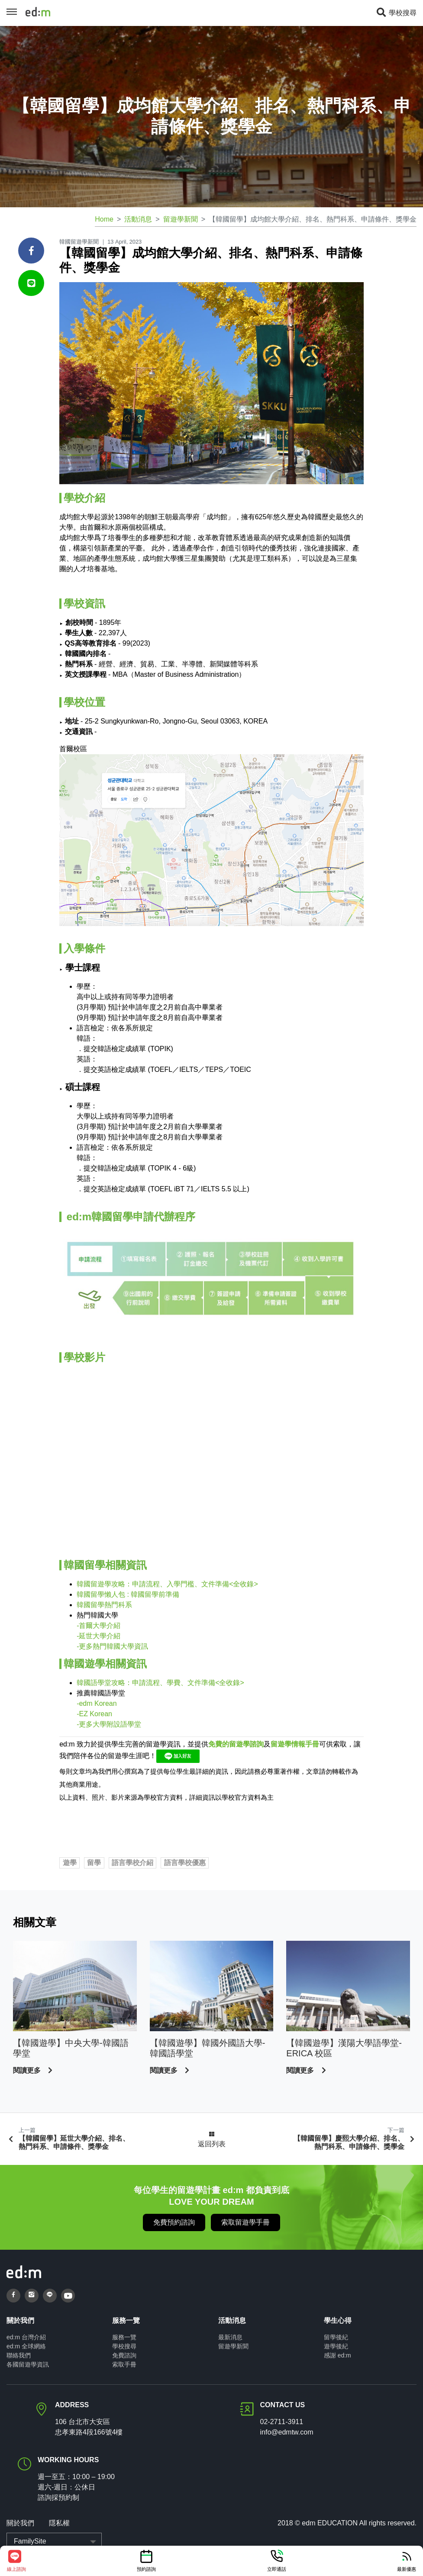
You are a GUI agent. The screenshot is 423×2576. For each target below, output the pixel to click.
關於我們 (20, 2523)
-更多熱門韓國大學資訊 (112, 1646)
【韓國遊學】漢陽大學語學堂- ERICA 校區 (344, 2048)
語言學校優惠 (185, 1862)
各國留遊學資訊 (27, 2364)
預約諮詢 (146, 2560)
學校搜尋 (396, 12)
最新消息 (230, 2337)
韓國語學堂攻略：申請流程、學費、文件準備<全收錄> (160, 1682)
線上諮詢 (16, 2560)
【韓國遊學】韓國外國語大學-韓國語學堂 (207, 2048)
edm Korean (97, 1703)
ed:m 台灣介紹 (26, 2337)
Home (104, 219)
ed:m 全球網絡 (26, 2346)
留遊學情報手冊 (295, 1744)
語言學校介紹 (132, 1862)
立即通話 (276, 2560)
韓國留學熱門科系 (104, 1604)
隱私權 (59, 2523)
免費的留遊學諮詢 (236, 1744)
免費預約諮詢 (174, 2222)
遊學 (70, 1862)
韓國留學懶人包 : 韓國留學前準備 (128, 1594)
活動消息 (138, 219)
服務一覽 (124, 2337)
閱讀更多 (27, 2070)
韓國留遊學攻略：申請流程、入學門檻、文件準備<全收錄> (167, 1584)
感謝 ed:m (337, 2355)
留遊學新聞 (180, 219)
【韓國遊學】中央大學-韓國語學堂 (71, 2048)
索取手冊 (124, 2364)
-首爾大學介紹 (98, 1625)
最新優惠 (406, 2560)
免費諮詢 (124, 2355)
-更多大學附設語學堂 (109, 1724)
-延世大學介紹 (98, 1636)
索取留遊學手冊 (245, 2222)
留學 (94, 1862)
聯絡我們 (18, 2355)
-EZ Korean (94, 1713)
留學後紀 (336, 2337)
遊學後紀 (336, 2346)
